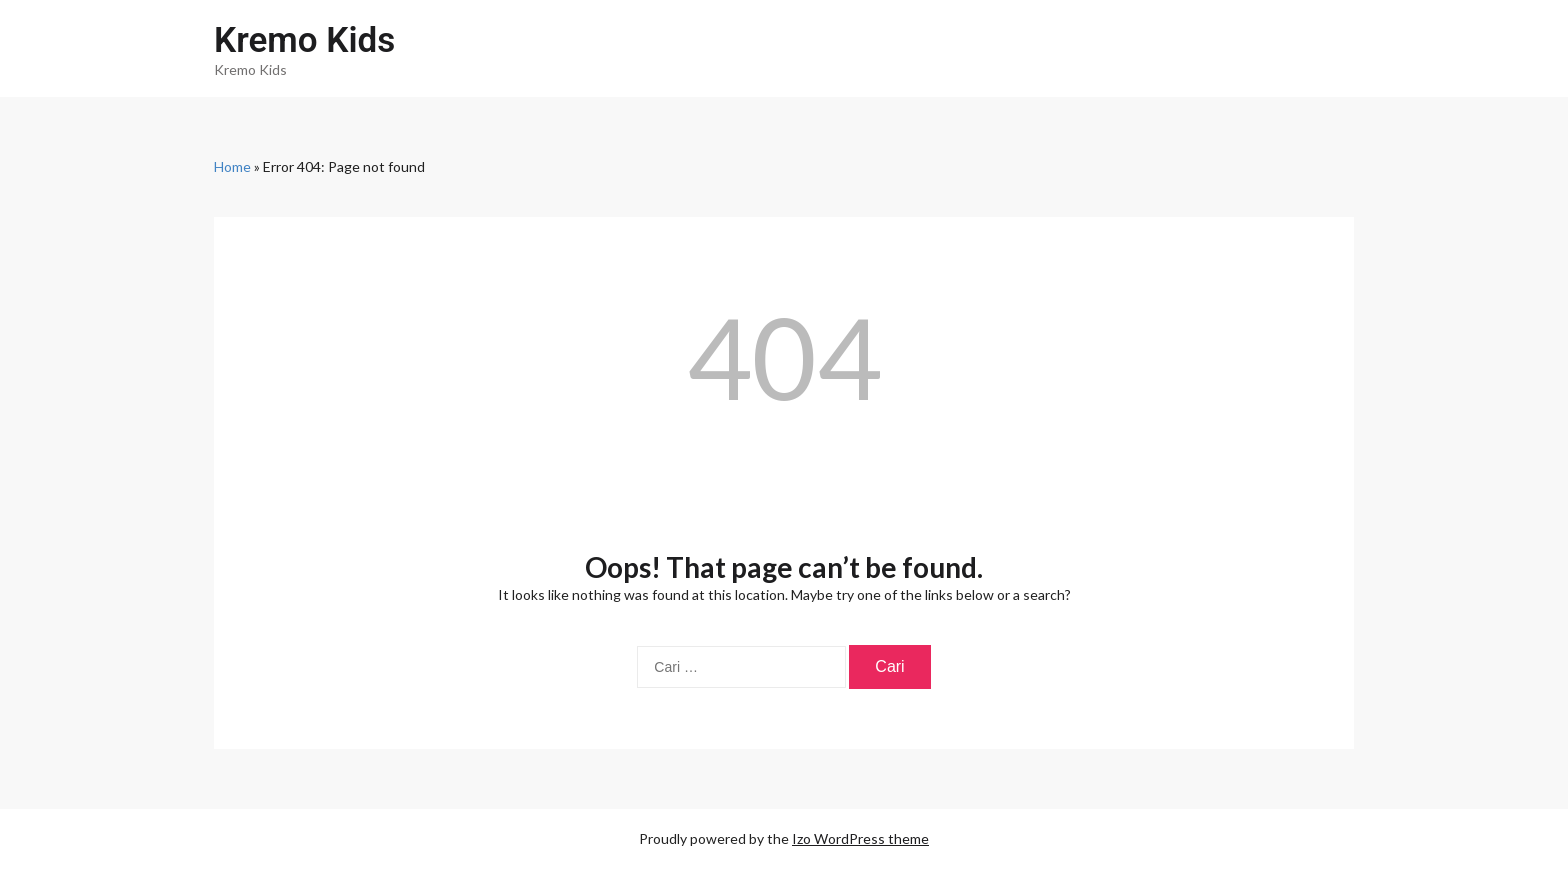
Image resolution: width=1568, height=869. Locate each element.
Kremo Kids (304, 40)
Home (232, 166)
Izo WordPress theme (860, 838)
